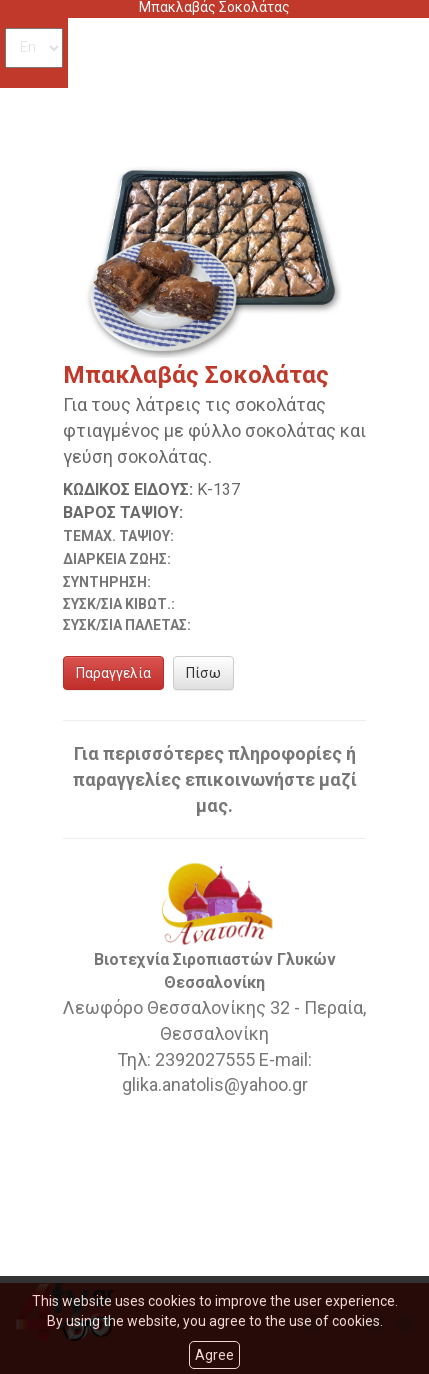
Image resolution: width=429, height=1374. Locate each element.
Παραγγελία (113, 673)
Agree (214, 1355)
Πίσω (203, 673)
